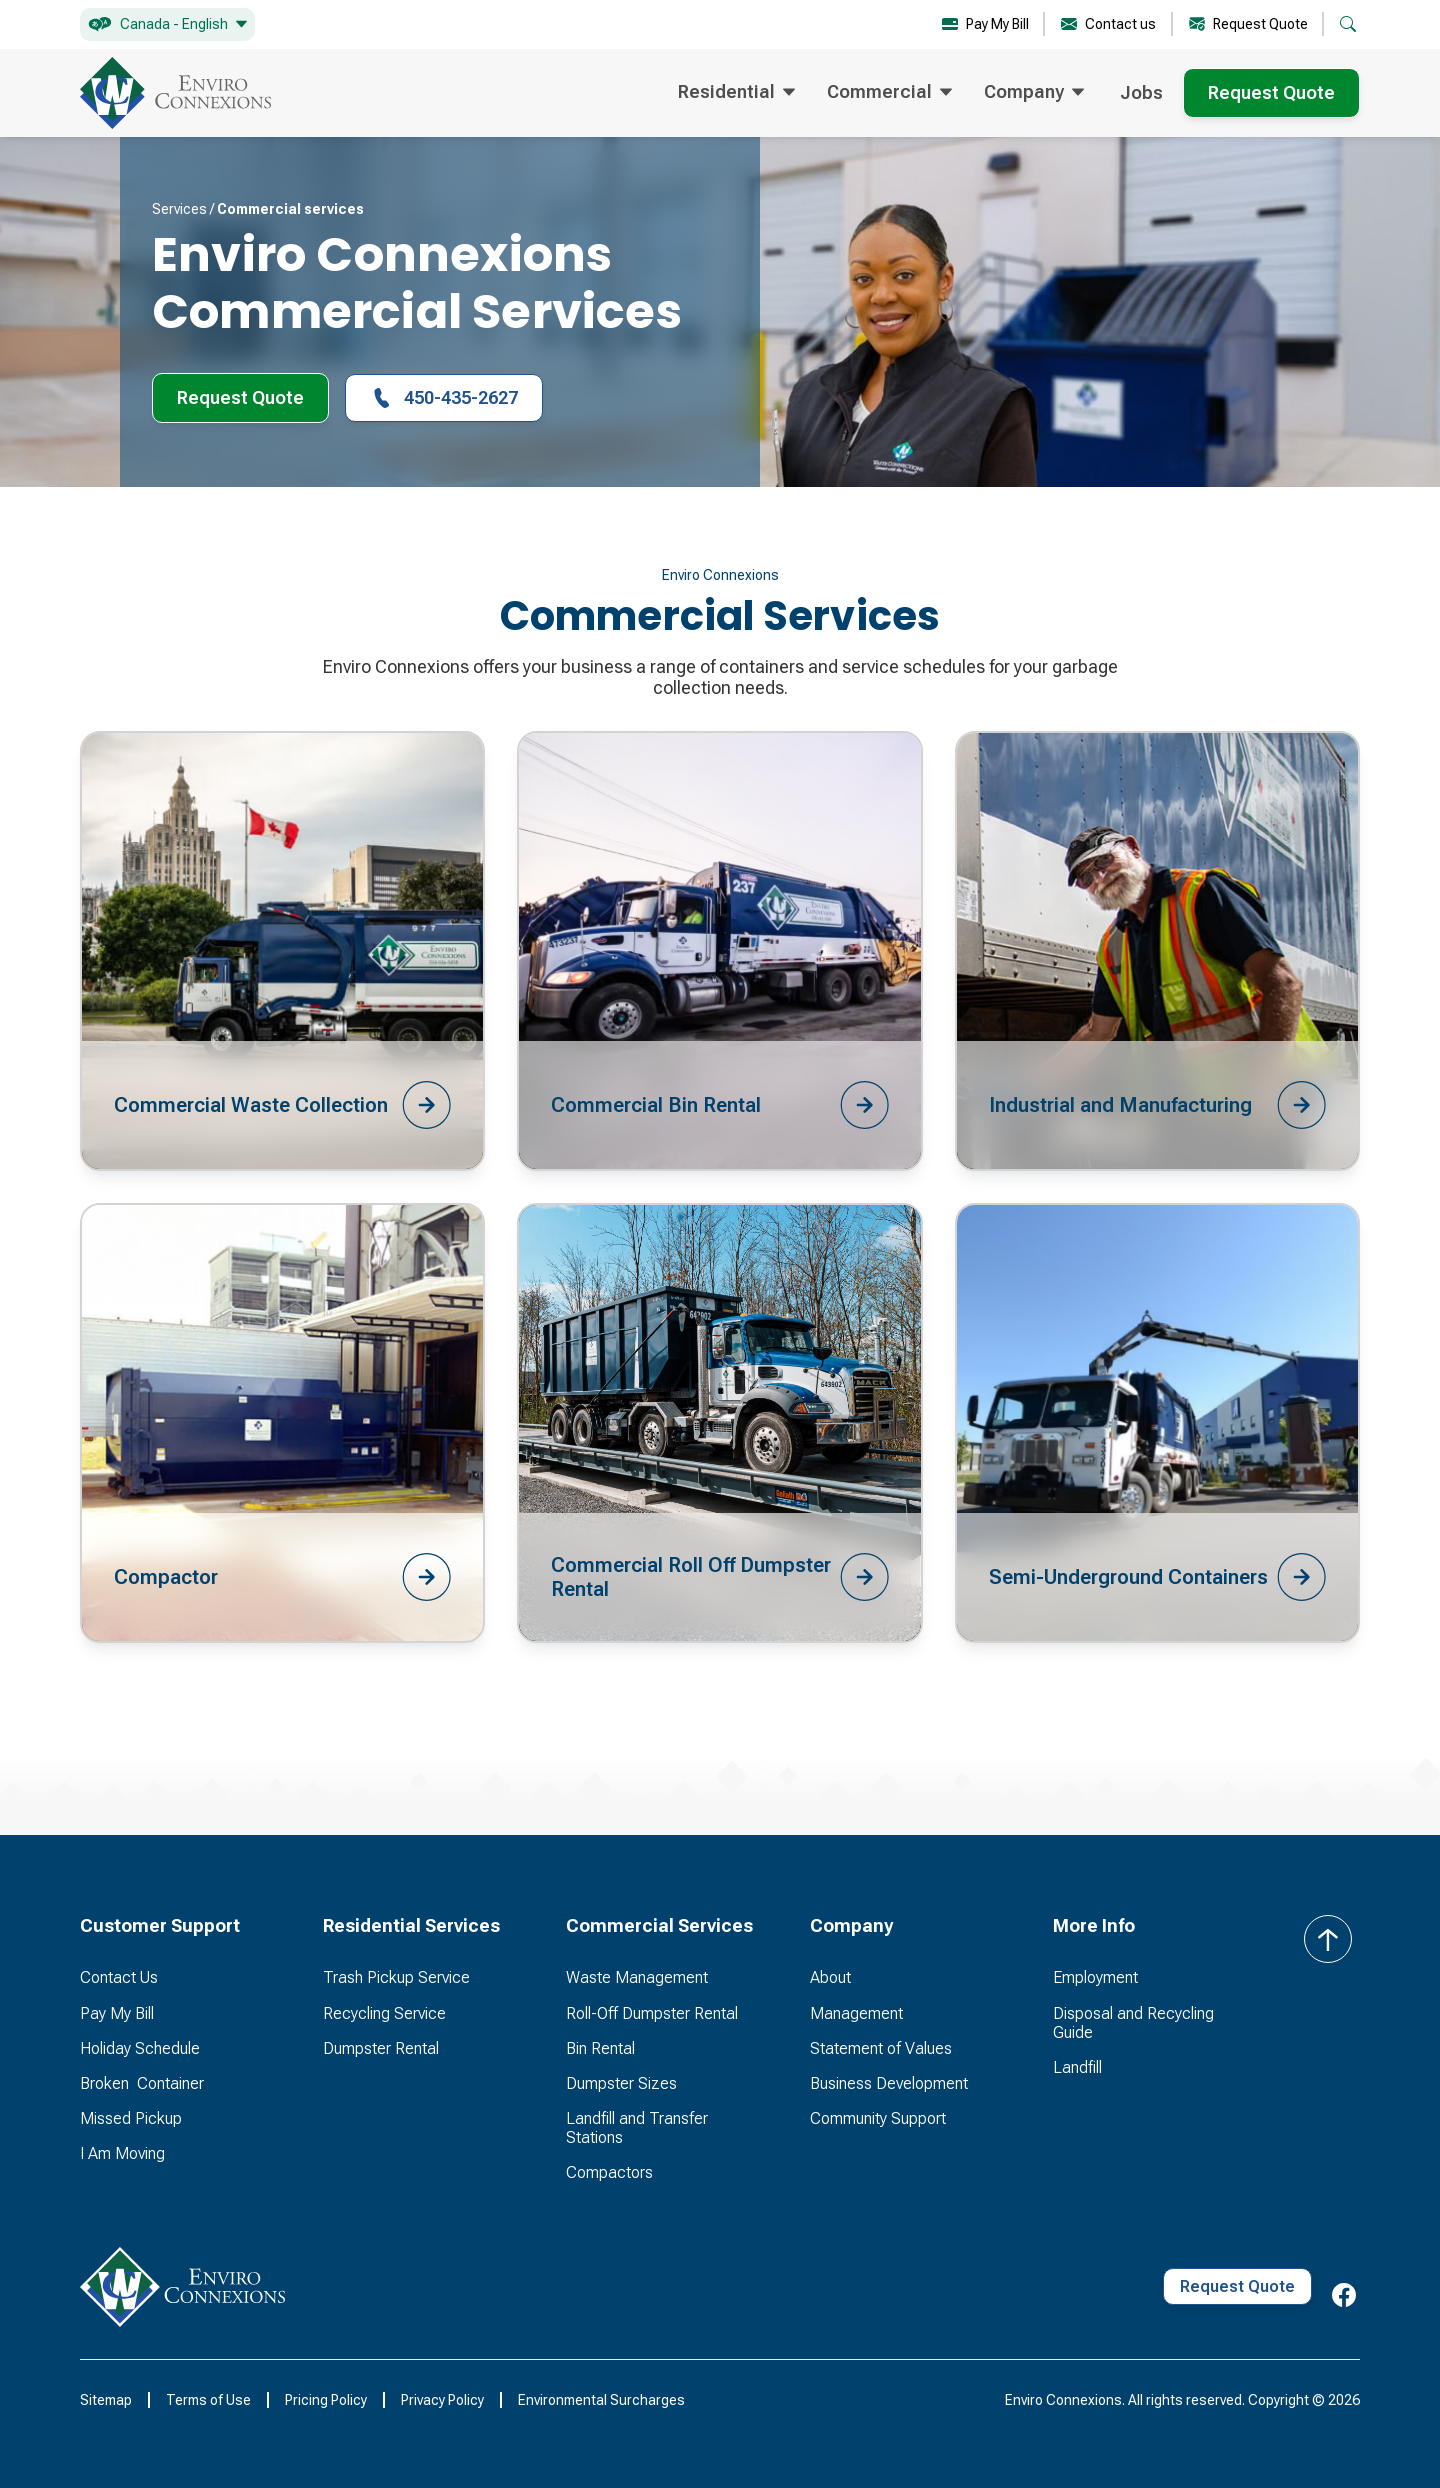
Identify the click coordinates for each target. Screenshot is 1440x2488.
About (830, 1977)
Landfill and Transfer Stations (637, 2128)
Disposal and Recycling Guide (1133, 2023)
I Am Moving (122, 2153)
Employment (1095, 1977)
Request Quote (1271, 92)
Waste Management (637, 1977)
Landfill (1077, 2067)
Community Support (878, 2118)
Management (856, 2013)
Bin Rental (600, 2048)
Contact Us (119, 1977)
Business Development (889, 2083)
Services (179, 209)
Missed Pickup (131, 2118)
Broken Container (142, 2083)
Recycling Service (384, 2013)
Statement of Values (881, 2048)
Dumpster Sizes (621, 2083)
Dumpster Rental (381, 2048)
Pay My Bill (117, 2013)
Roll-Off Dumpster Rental (652, 2013)
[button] (167, 24)
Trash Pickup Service (396, 1977)
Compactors (609, 2172)
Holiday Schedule (140, 2048)
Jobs (1141, 92)
